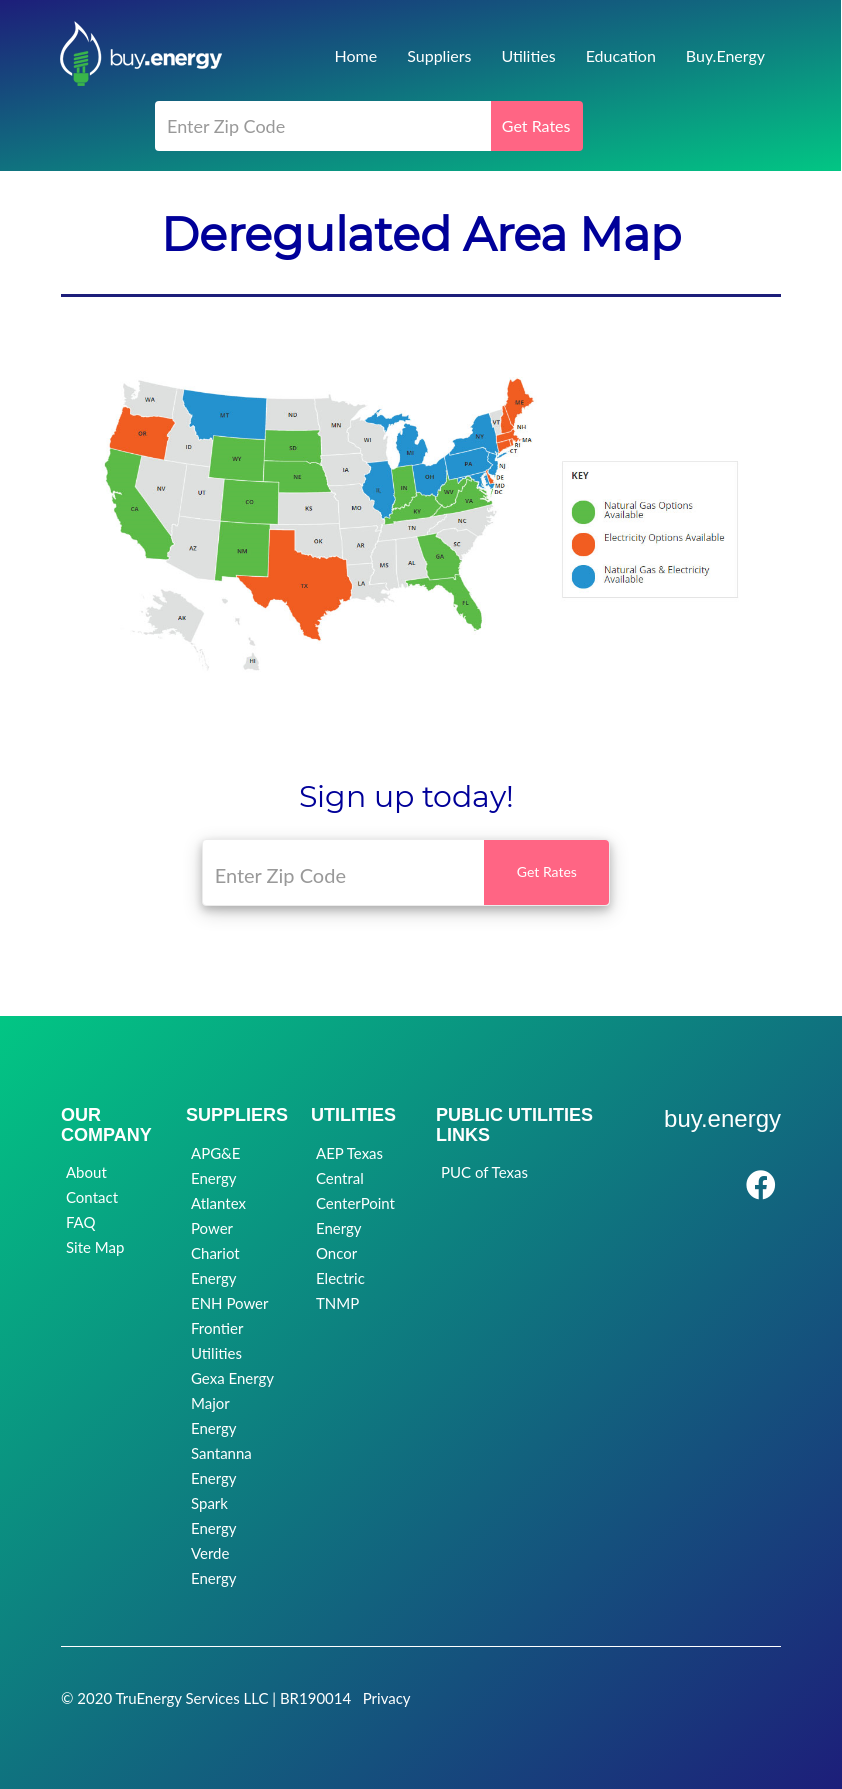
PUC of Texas (484, 1172)
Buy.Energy (725, 55)
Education (621, 55)
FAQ (81, 1222)
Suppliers (439, 55)
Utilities (528, 55)
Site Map (95, 1247)
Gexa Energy (232, 1378)
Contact (92, 1197)
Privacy (387, 1698)
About (86, 1172)
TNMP (337, 1303)
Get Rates (536, 125)
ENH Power (229, 1303)
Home (356, 55)
